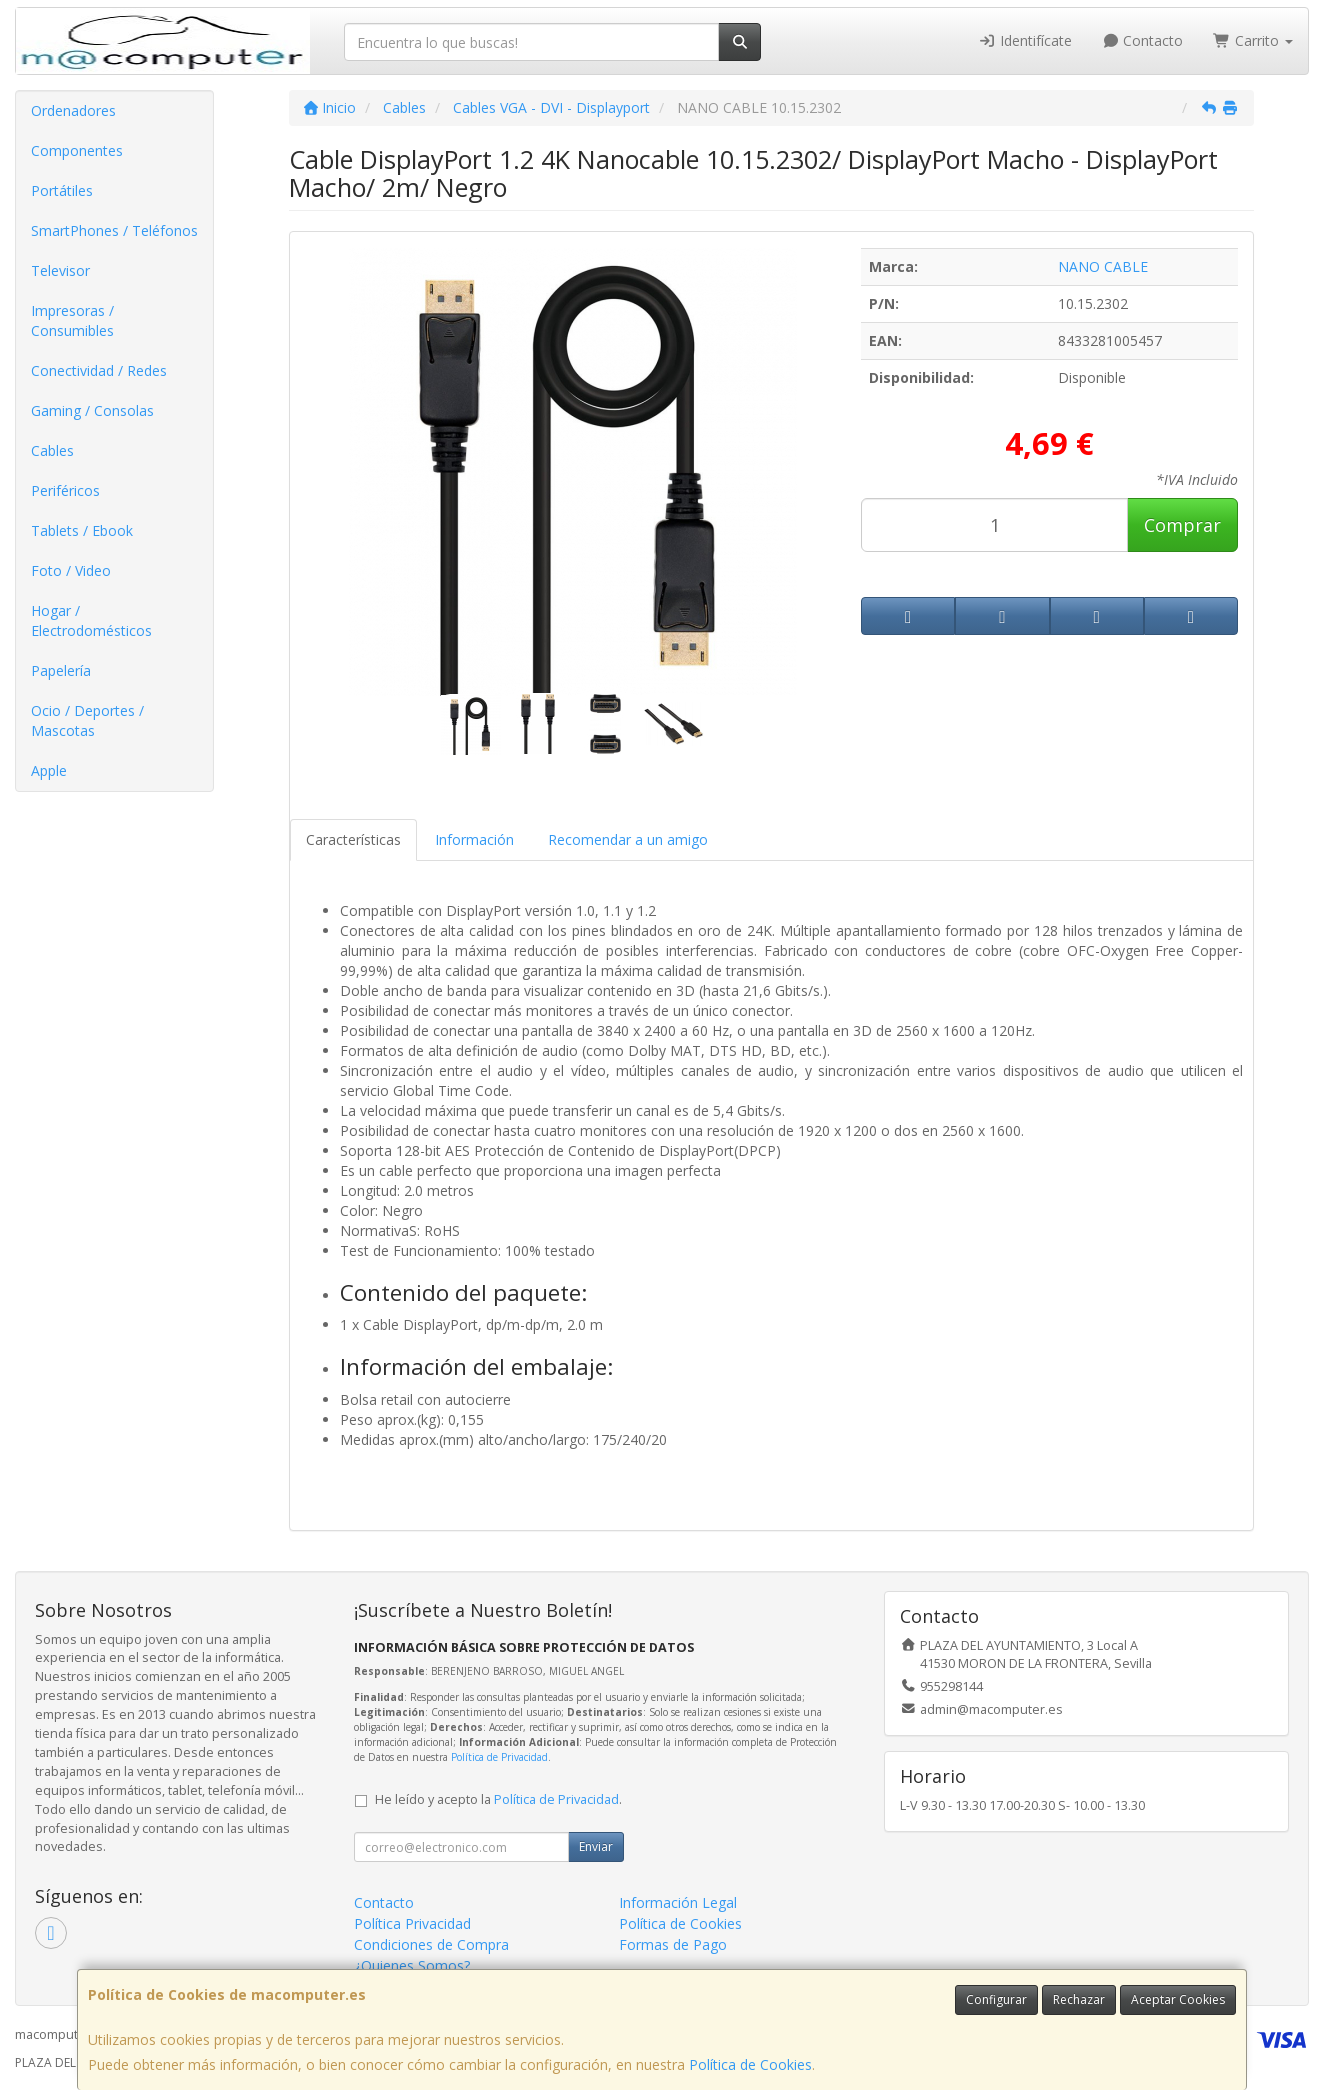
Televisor (60, 270)
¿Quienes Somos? (412, 1965)
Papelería (61, 670)
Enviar (596, 1846)
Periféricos (65, 490)
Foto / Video (71, 570)
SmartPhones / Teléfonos (114, 230)
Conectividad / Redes (99, 370)
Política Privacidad (412, 1923)
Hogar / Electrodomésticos (91, 620)
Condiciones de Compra (431, 1944)
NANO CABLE (1103, 266)
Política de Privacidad (499, 1757)
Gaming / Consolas (92, 410)
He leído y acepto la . (498, 1799)
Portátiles (62, 190)
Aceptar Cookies (1178, 1999)
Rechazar (1079, 1999)
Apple (49, 770)
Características (353, 839)
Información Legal (678, 1902)
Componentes (77, 150)
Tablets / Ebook (82, 530)
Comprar (1182, 525)
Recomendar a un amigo (628, 839)
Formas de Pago (673, 1944)
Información (474, 839)
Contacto (1143, 40)
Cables (52, 450)
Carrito (1253, 40)
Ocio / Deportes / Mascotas (87, 720)
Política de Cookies (750, 2064)
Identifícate (1025, 40)
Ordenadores (73, 110)
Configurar (996, 1999)
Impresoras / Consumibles (72, 320)
